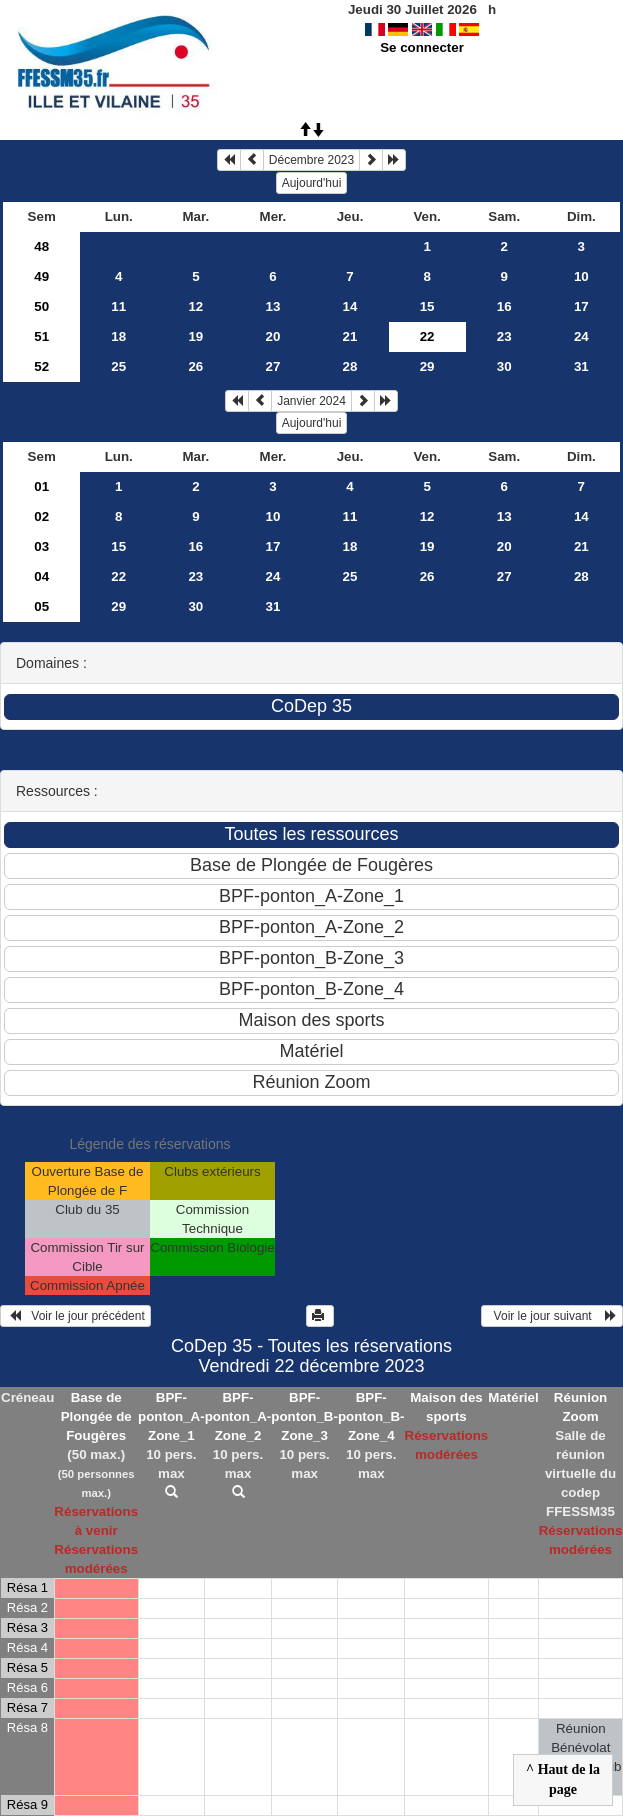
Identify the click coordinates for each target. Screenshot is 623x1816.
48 (41, 246)
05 (41, 606)
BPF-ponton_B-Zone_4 (371, 1416)
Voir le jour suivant (552, 1316)
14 (350, 306)
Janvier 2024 (311, 401)
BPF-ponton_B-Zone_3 (304, 1416)
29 (427, 366)
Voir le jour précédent (75, 1316)
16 (504, 306)
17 (581, 306)
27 (273, 366)
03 (41, 546)
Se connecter (422, 47)
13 (273, 306)
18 (118, 336)
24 (581, 336)
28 (350, 366)
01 (41, 486)
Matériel (513, 1397)
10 (581, 276)
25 (118, 366)
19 (195, 336)
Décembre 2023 (311, 160)
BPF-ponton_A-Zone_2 (238, 1416)
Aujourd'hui (312, 183)
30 (504, 366)
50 (41, 306)
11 (118, 306)
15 (427, 306)
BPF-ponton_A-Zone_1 (171, 1416)
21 (350, 336)
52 (41, 366)
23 (504, 336)
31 (581, 366)
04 (41, 576)
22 (118, 576)
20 (273, 336)
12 (195, 306)
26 (195, 366)
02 (41, 516)
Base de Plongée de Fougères (96, 1416)
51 (41, 336)
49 (41, 276)
